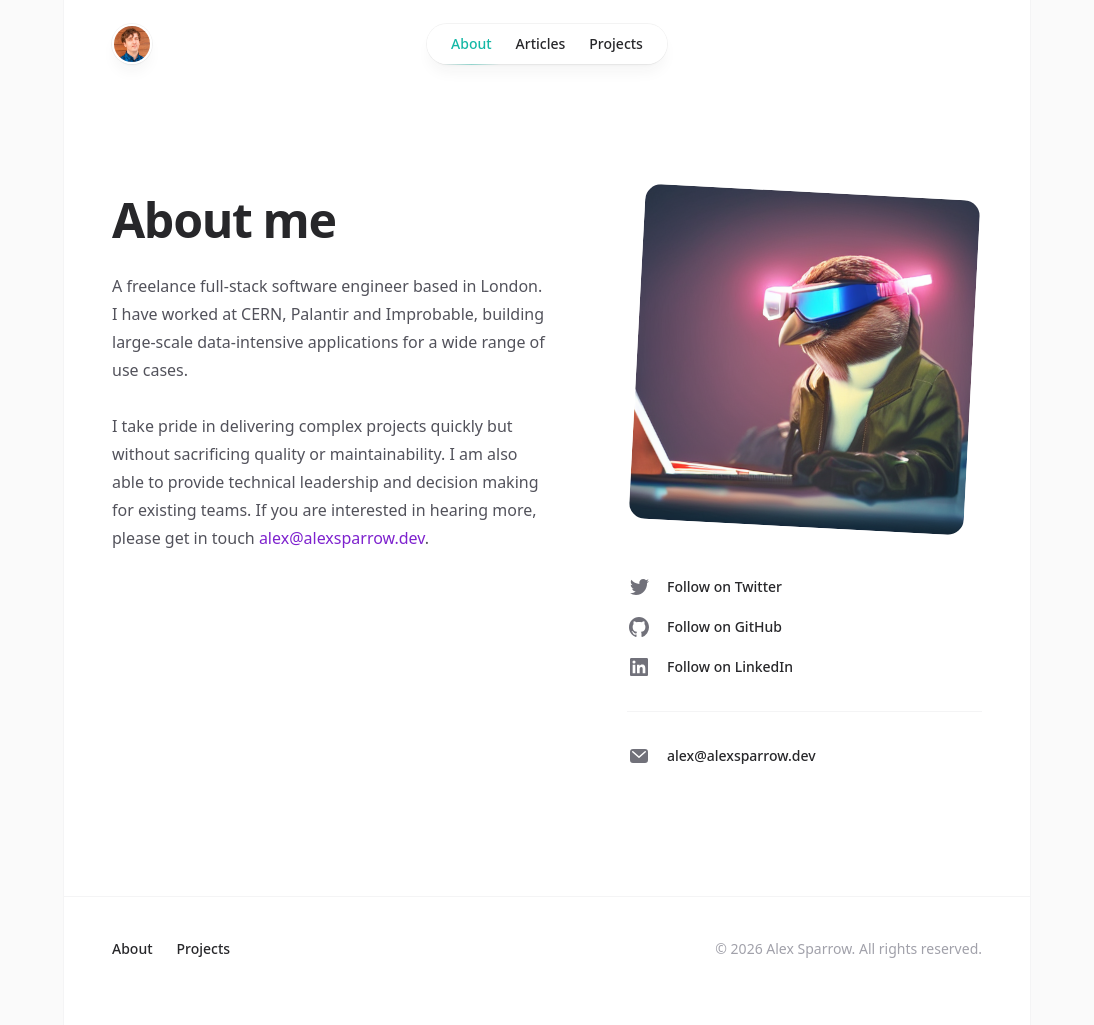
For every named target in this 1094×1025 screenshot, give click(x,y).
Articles (541, 43)
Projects (616, 43)
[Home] (132, 44)
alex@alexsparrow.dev (342, 538)
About (471, 49)
